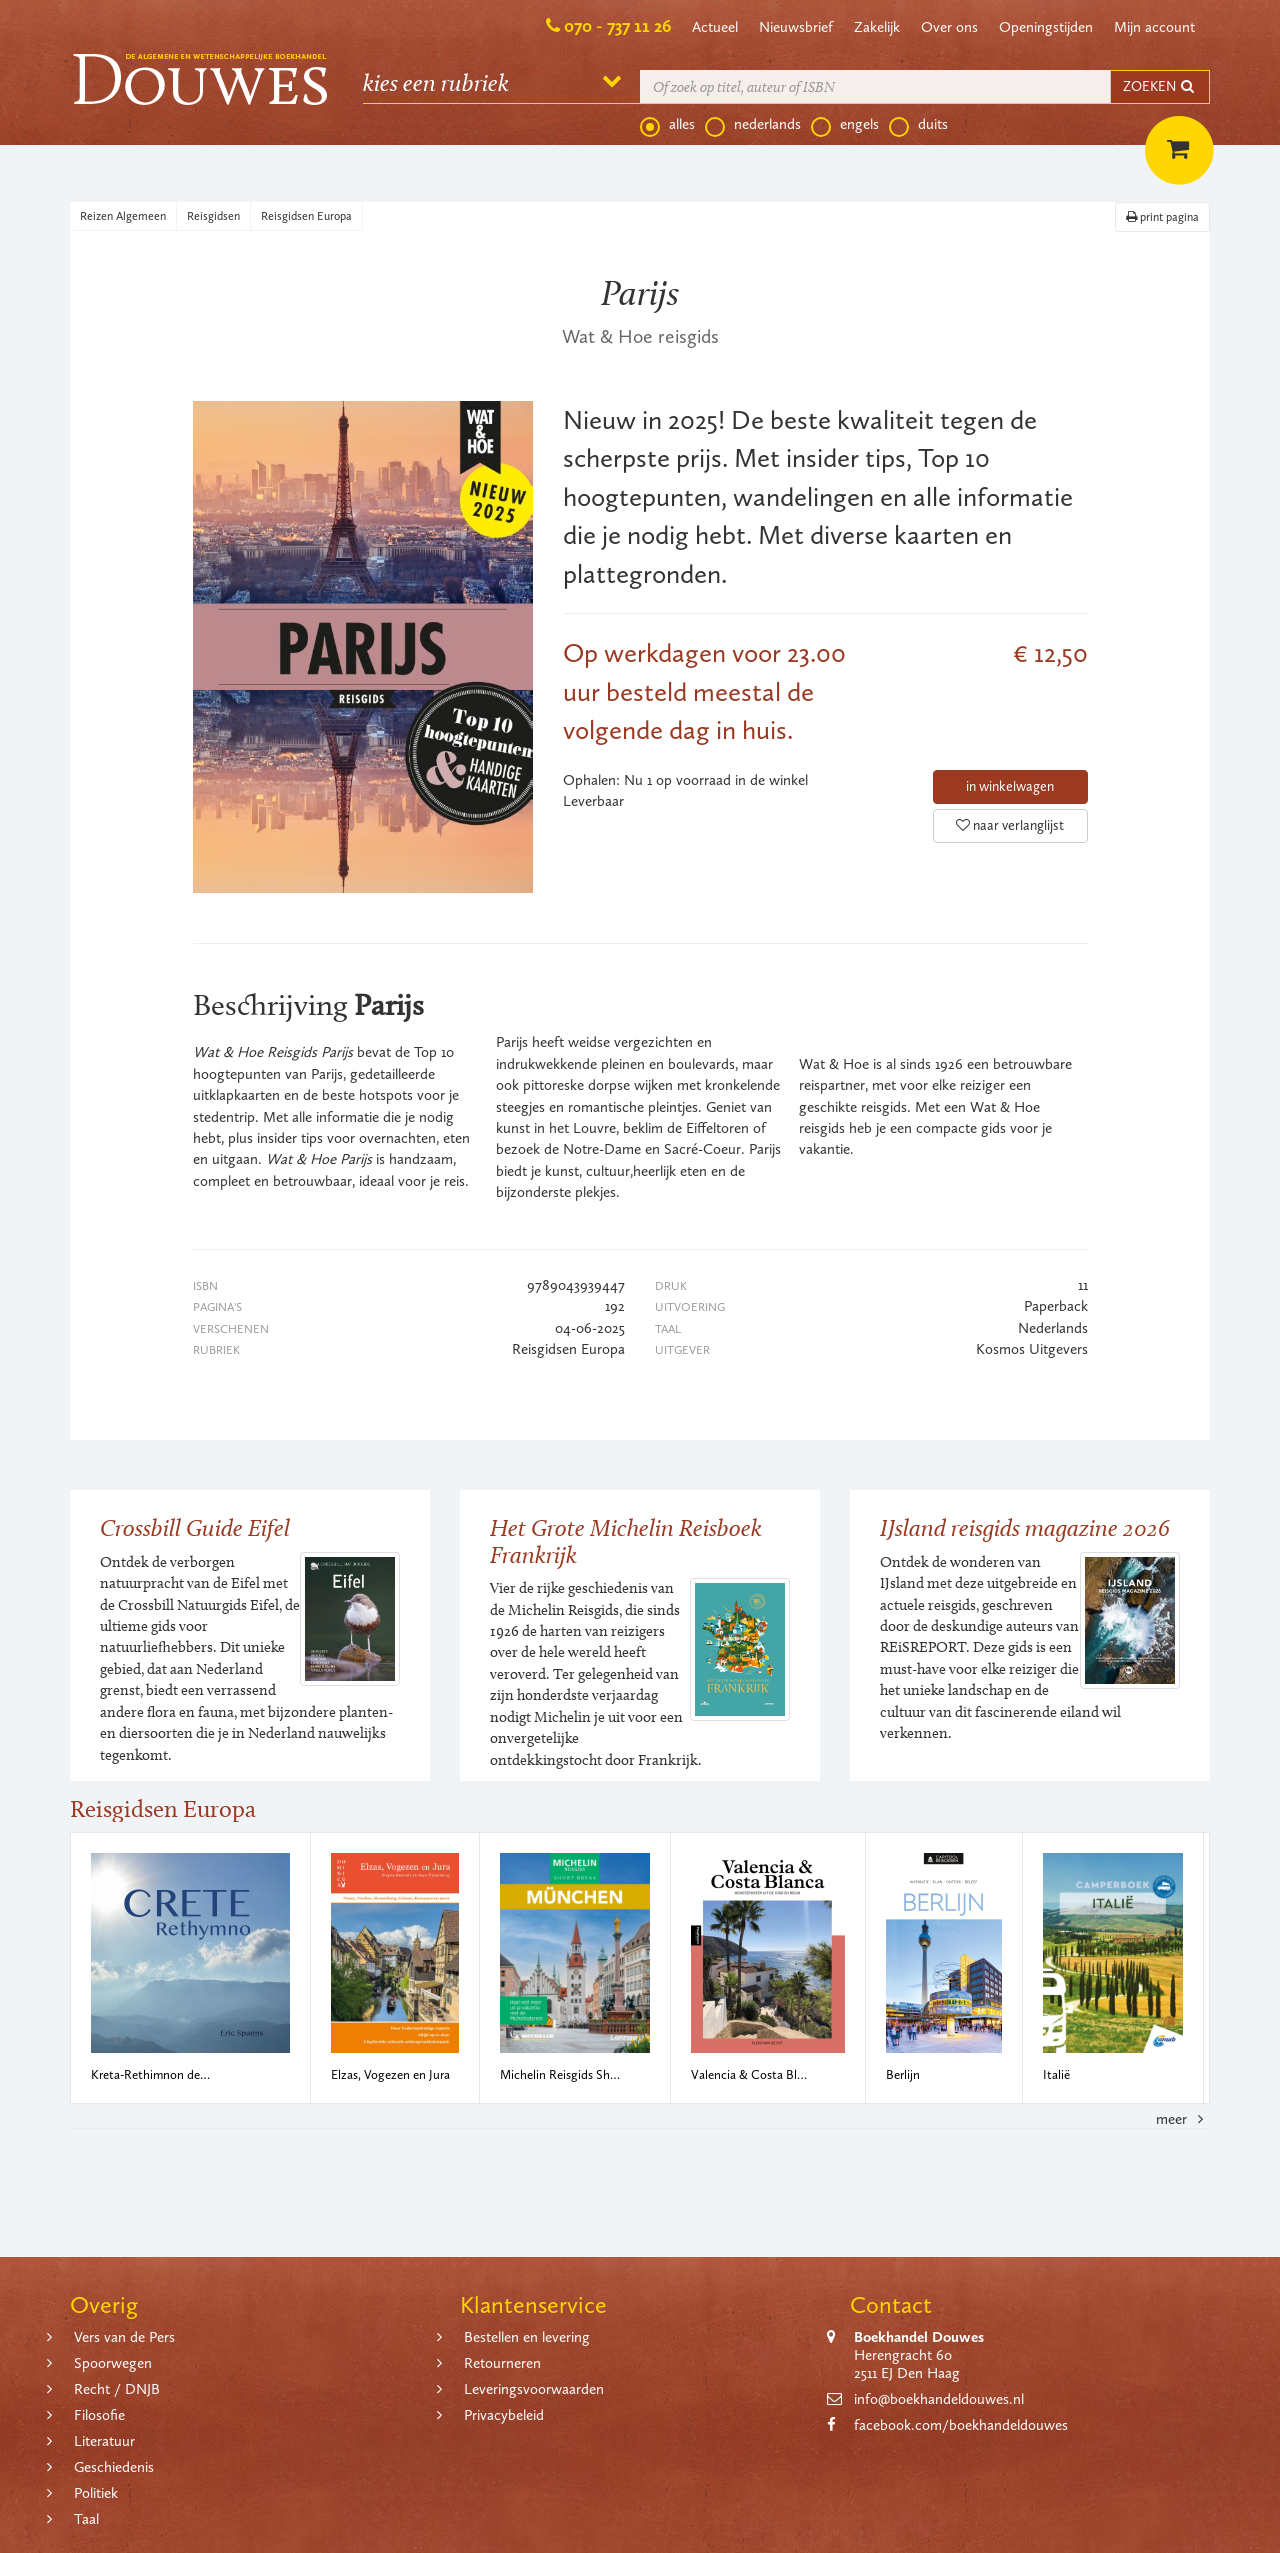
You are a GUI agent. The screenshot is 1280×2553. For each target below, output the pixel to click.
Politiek (96, 2493)
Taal (86, 2519)
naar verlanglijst (1010, 825)
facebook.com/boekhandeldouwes (961, 2425)
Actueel (715, 27)
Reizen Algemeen (123, 216)
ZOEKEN (1160, 86)
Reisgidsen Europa (306, 216)
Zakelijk (877, 27)
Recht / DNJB (117, 2389)
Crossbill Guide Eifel (195, 1527)
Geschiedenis (114, 2467)
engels (845, 125)
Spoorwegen (113, 2363)
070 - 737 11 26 (617, 26)
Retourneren (502, 2363)
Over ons (949, 27)
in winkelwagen (1010, 786)
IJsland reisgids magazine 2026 (1025, 1527)
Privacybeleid (504, 2415)
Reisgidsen (213, 216)
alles (667, 125)
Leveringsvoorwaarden (534, 2389)
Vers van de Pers (124, 2337)
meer (1183, 2119)
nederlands (753, 125)
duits (918, 125)
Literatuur (104, 2441)
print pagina (1162, 217)
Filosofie (99, 2415)
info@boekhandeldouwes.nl (939, 2399)
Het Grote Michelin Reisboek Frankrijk (626, 1540)
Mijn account (1154, 27)
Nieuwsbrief (796, 27)
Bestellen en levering (527, 2337)
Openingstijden (1046, 27)
